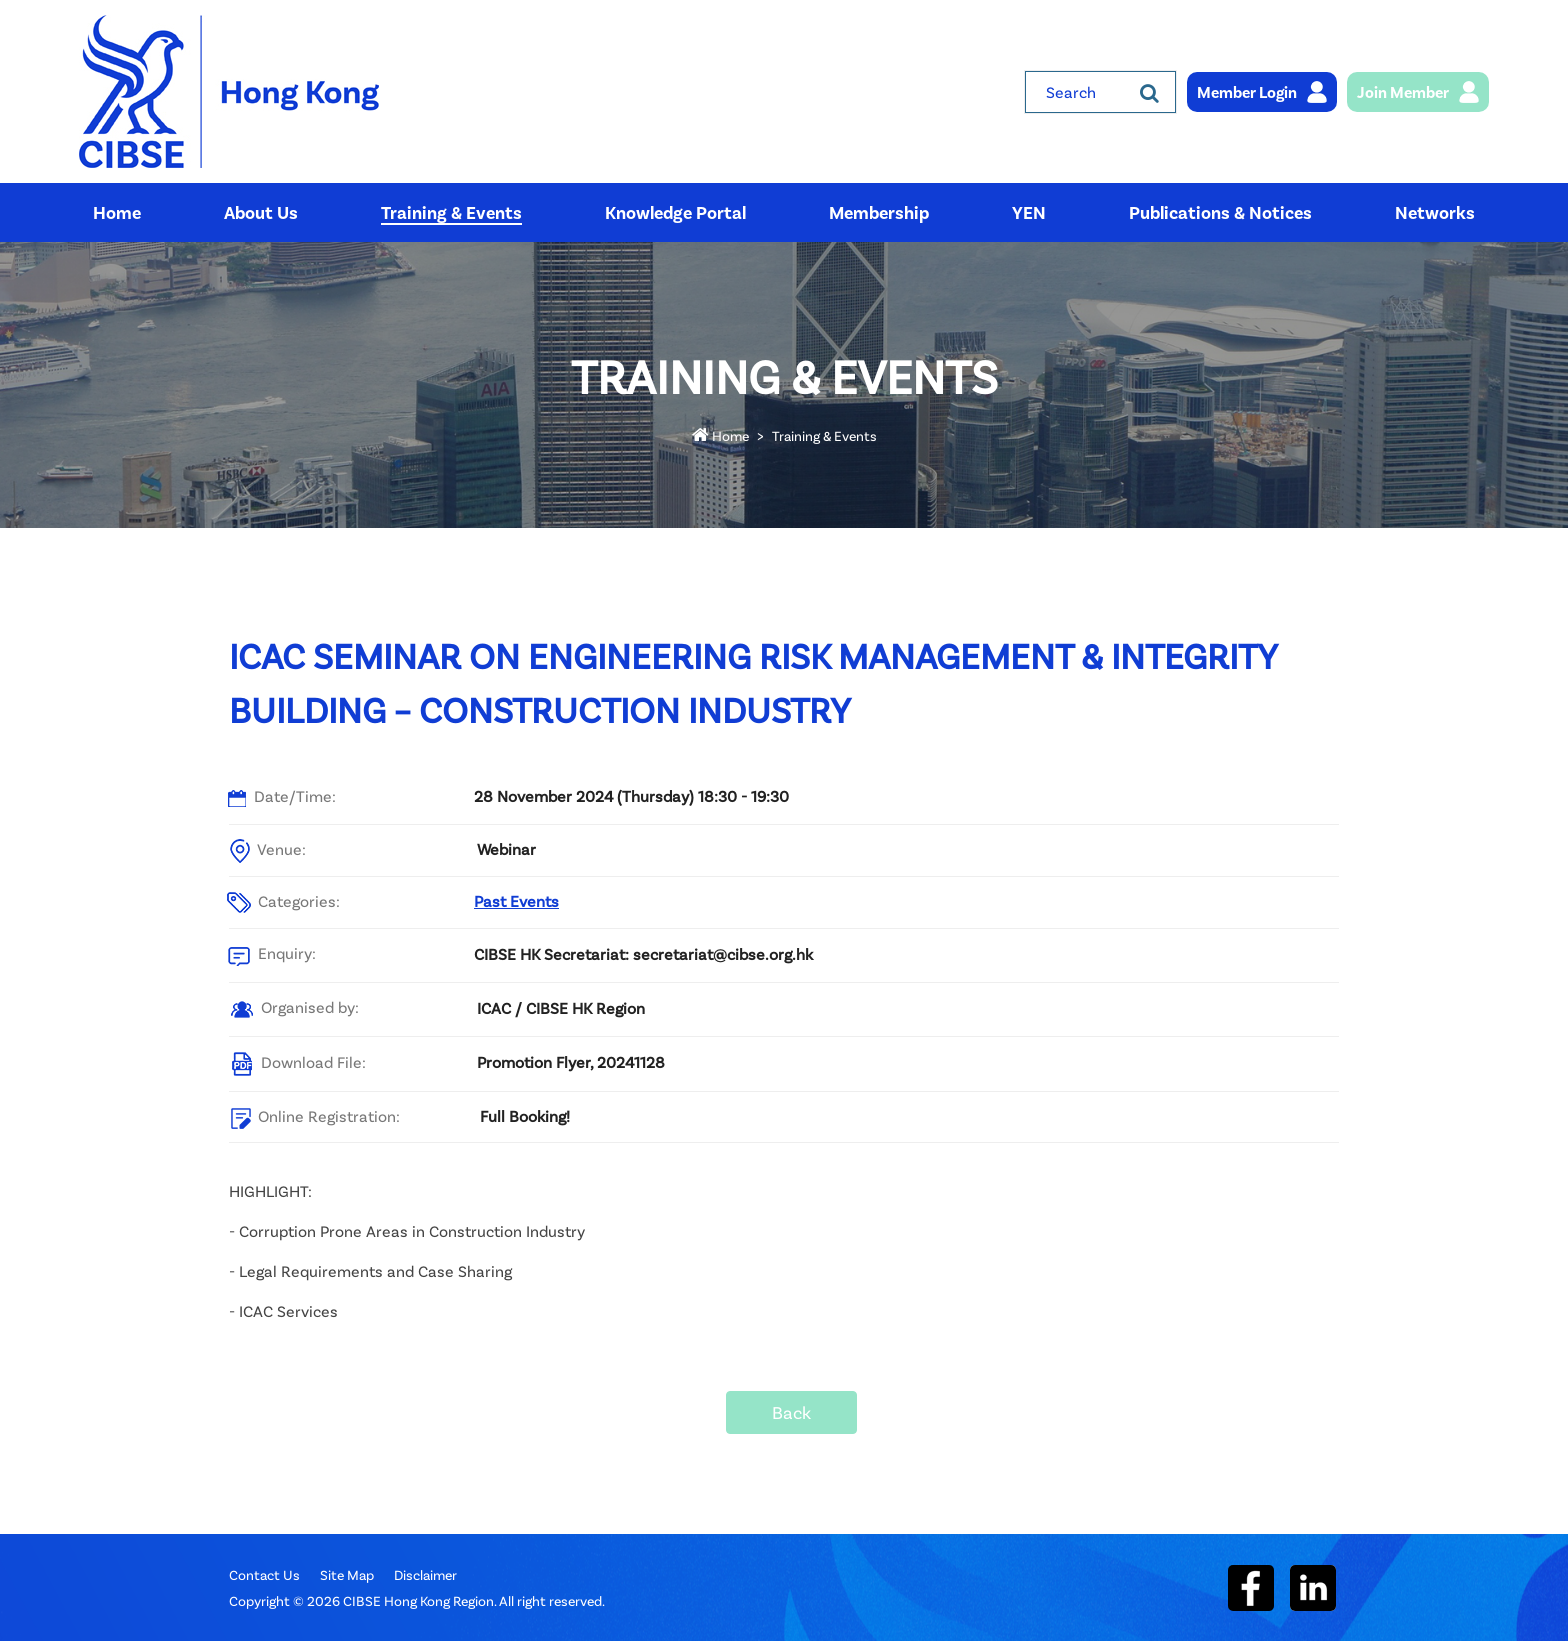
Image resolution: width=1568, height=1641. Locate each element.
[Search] (1149, 92)
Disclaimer (425, 1574)
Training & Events (824, 435)
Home (720, 435)
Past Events (516, 900)
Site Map (347, 1574)
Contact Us (264, 1574)
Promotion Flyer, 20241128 (571, 1061)
